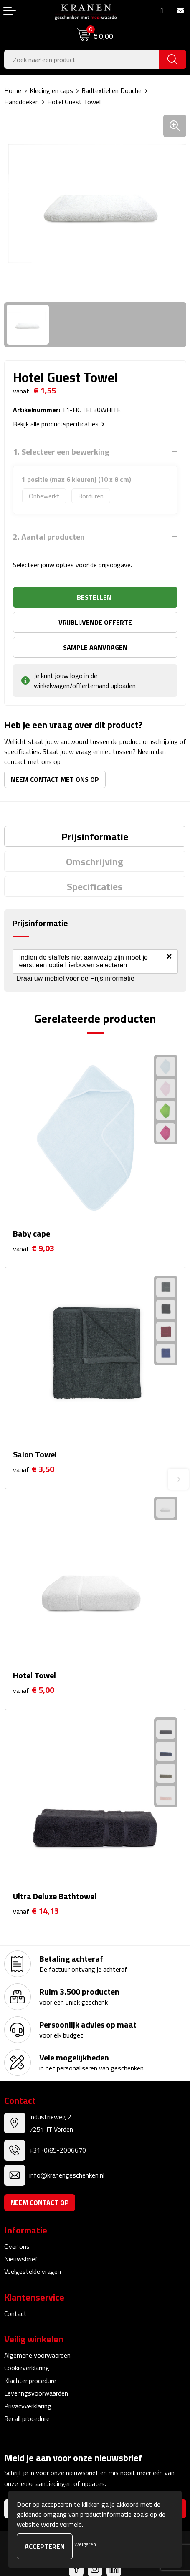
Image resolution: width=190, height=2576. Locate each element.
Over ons (17, 2246)
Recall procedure (27, 2418)
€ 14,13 (36, 1911)
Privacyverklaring (27, 2406)
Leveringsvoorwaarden (36, 2393)
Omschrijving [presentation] (94, 861)
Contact (15, 2313)
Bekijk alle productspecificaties (58, 424)
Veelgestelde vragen (32, 2271)
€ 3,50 (33, 1469)
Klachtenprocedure (30, 2381)
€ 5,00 (33, 1690)
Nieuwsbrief (21, 2259)
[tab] (94, 836)
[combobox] (82, 59)
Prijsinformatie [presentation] (94, 836)
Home (12, 90)
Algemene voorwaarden (37, 2355)
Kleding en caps (51, 90)
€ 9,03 (33, 1248)
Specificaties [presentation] (95, 886)
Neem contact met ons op (55, 779)
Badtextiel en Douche (111, 90)
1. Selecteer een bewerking (61, 451)
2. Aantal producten (49, 536)
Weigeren (85, 2544)
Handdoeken (21, 102)
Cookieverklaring (26, 2368)
